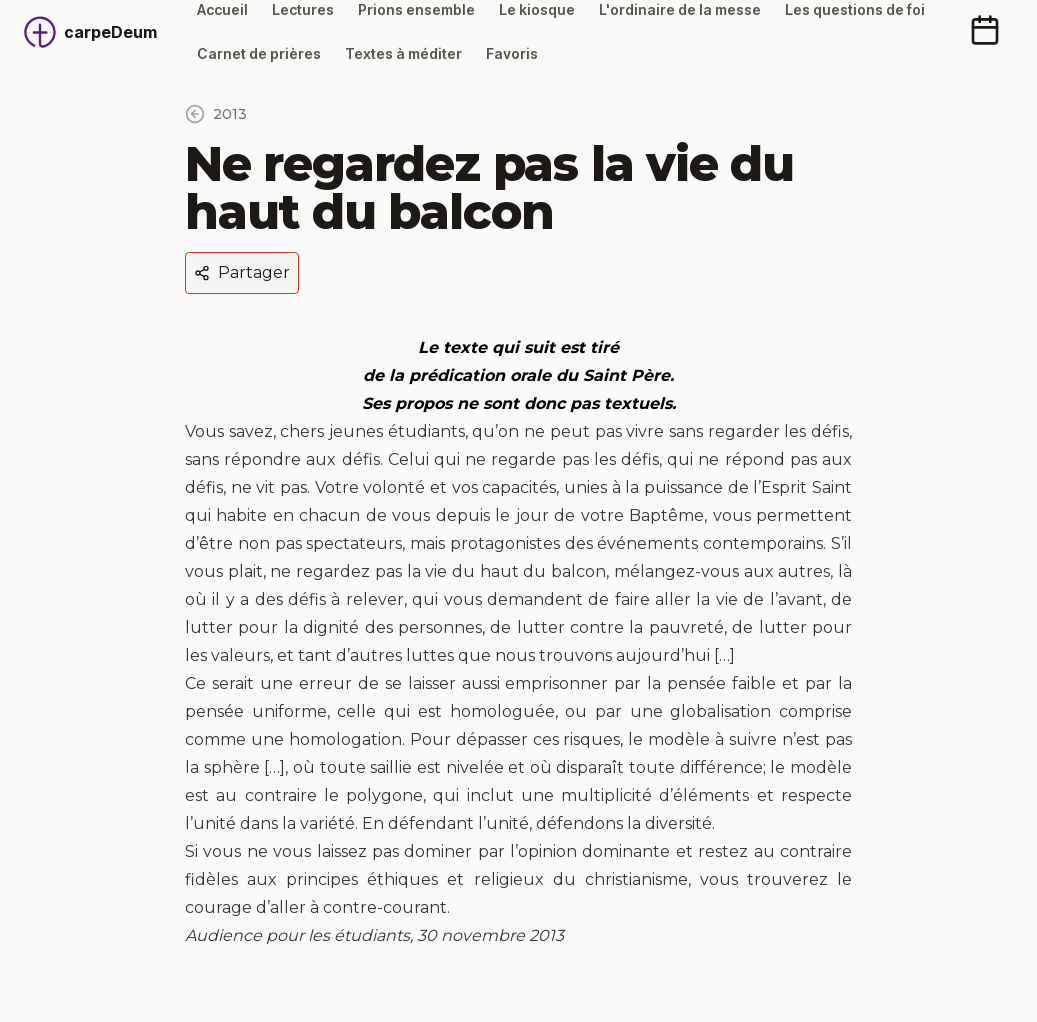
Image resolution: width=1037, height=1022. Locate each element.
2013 (216, 114)
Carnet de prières (259, 53)
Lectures (303, 9)
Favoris (512, 53)
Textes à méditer (403, 53)
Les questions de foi (855, 9)
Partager (242, 272)
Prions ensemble (416, 9)
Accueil (222, 9)
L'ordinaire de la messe (680, 9)
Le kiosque (537, 9)
